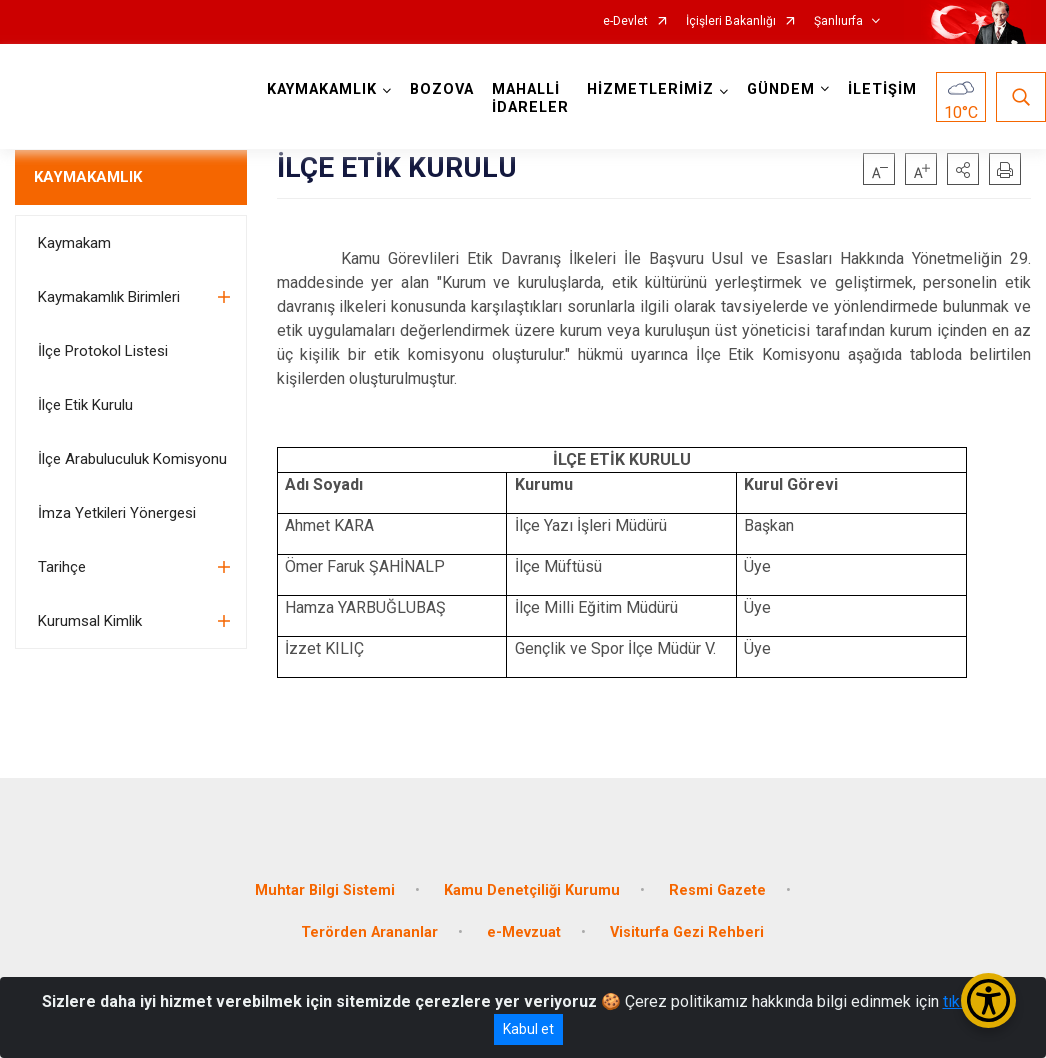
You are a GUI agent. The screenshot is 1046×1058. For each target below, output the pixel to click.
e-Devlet (625, 21)
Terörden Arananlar (369, 932)
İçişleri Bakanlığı (731, 21)
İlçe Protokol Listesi (103, 351)
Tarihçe (62, 567)
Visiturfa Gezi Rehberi (687, 932)
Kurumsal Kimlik (90, 621)
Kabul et (528, 1029)
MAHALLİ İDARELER (530, 98)
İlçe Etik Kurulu (85, 405)
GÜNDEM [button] (781, 89)
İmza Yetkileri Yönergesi (117, 513)
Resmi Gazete (717, 890)
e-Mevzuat (524, 932)
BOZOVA (442, 89)
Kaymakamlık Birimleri (109, 297)
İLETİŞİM (882, 89)
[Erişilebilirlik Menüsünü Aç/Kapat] (988, 1000)
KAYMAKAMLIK (88, 177)
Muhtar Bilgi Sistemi (325, 890)
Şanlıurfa (838, 21)
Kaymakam (74, 243)
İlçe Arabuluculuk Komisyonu (132, 459)
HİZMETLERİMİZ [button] (650, 89)
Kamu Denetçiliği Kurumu (532, 890)
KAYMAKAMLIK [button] (322, 89)
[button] (963, 169)
